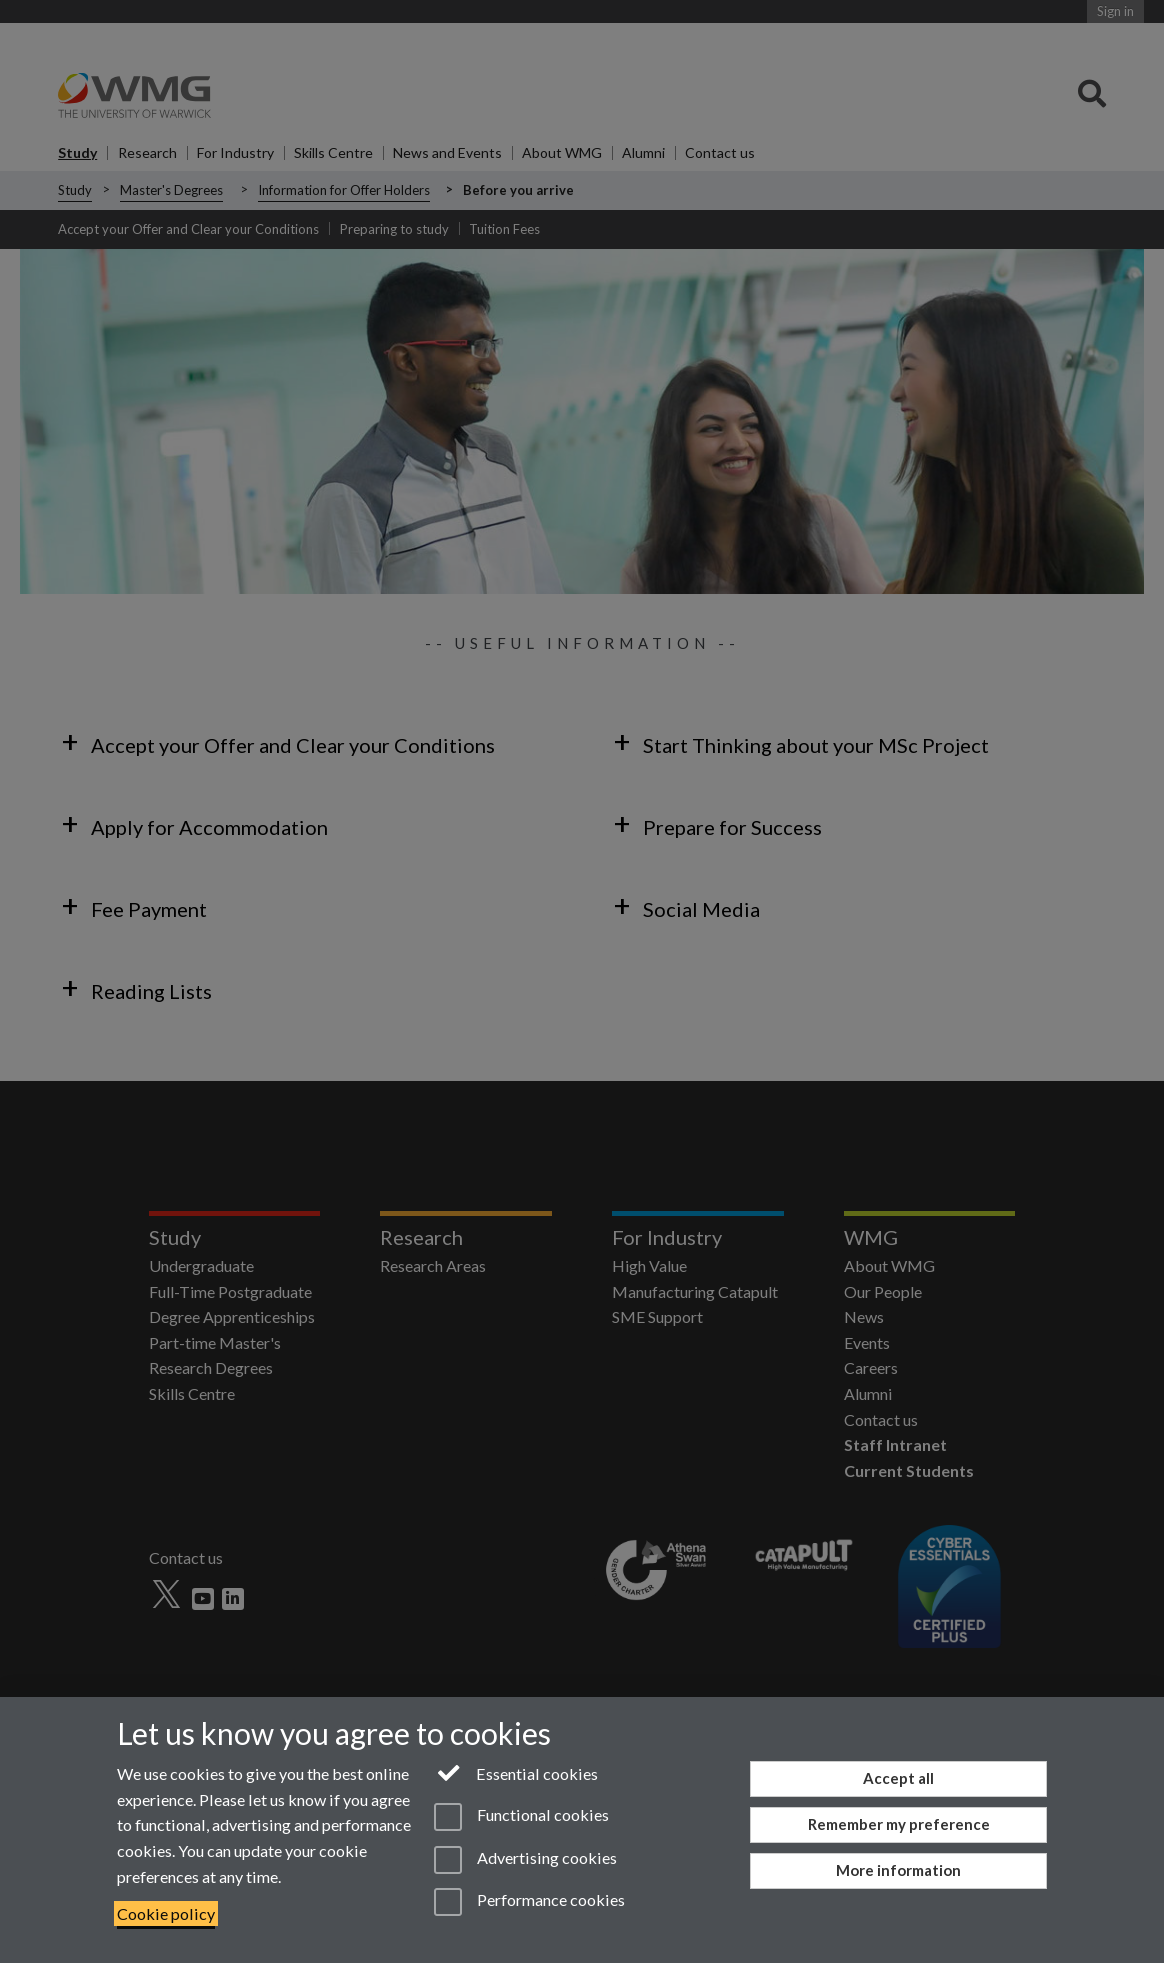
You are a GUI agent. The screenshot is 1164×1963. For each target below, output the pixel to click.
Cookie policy (166, 1913)
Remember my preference (899, 1824)
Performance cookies (529, 1902)
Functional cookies (521, 1817)
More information (898, 1870)
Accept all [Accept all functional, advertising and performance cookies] (898, 1778)
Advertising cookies (525, 1860)
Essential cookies (516, 1772)
